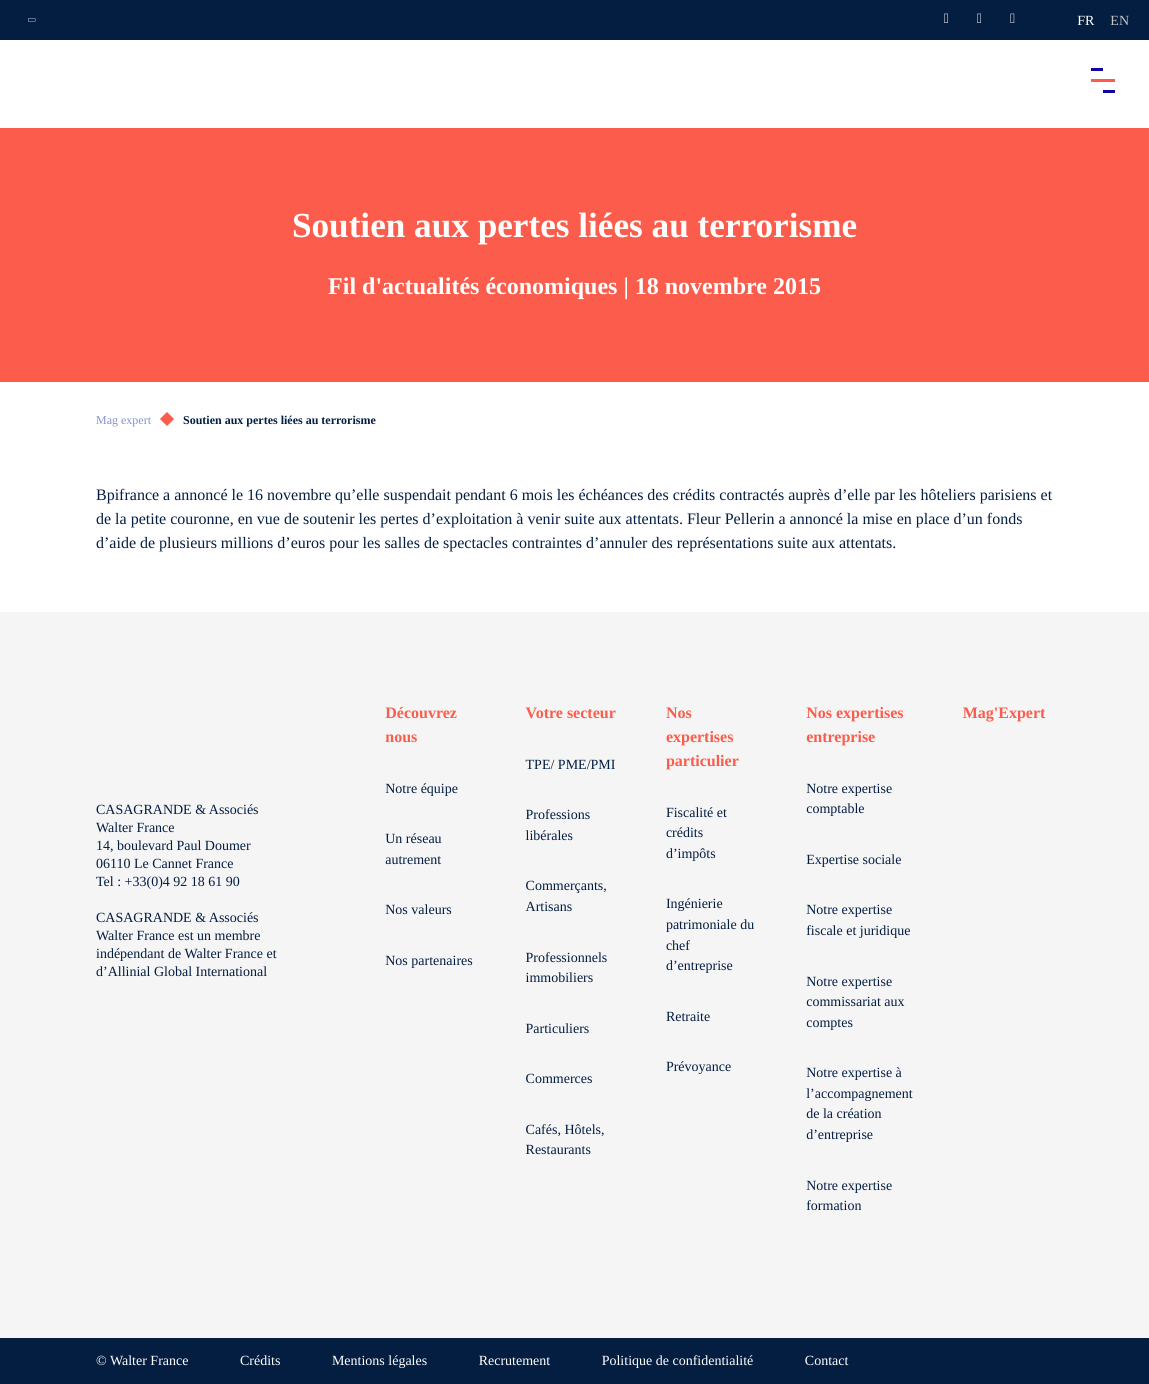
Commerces (559, 1079)
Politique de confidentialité (678, 1361)
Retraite (688, 1017)
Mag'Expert (1004, 713)
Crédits (260, 1361)
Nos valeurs (418, 910)
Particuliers (558, 1029)
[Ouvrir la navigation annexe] (32, 20)
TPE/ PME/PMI (571, 765)
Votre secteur (571, 713)
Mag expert (123, 420)
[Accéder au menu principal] (1103, 80)
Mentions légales (379, 1361)
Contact (827, 1361)
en (1119, 21)
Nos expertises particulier (702, 737)
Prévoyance (698, 1067)
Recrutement (515, 1361)
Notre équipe (421, 789)
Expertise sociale (853, 860)
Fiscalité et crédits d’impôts (696, 834)
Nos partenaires (428, 961)
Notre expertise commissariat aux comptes (855, 1003)
